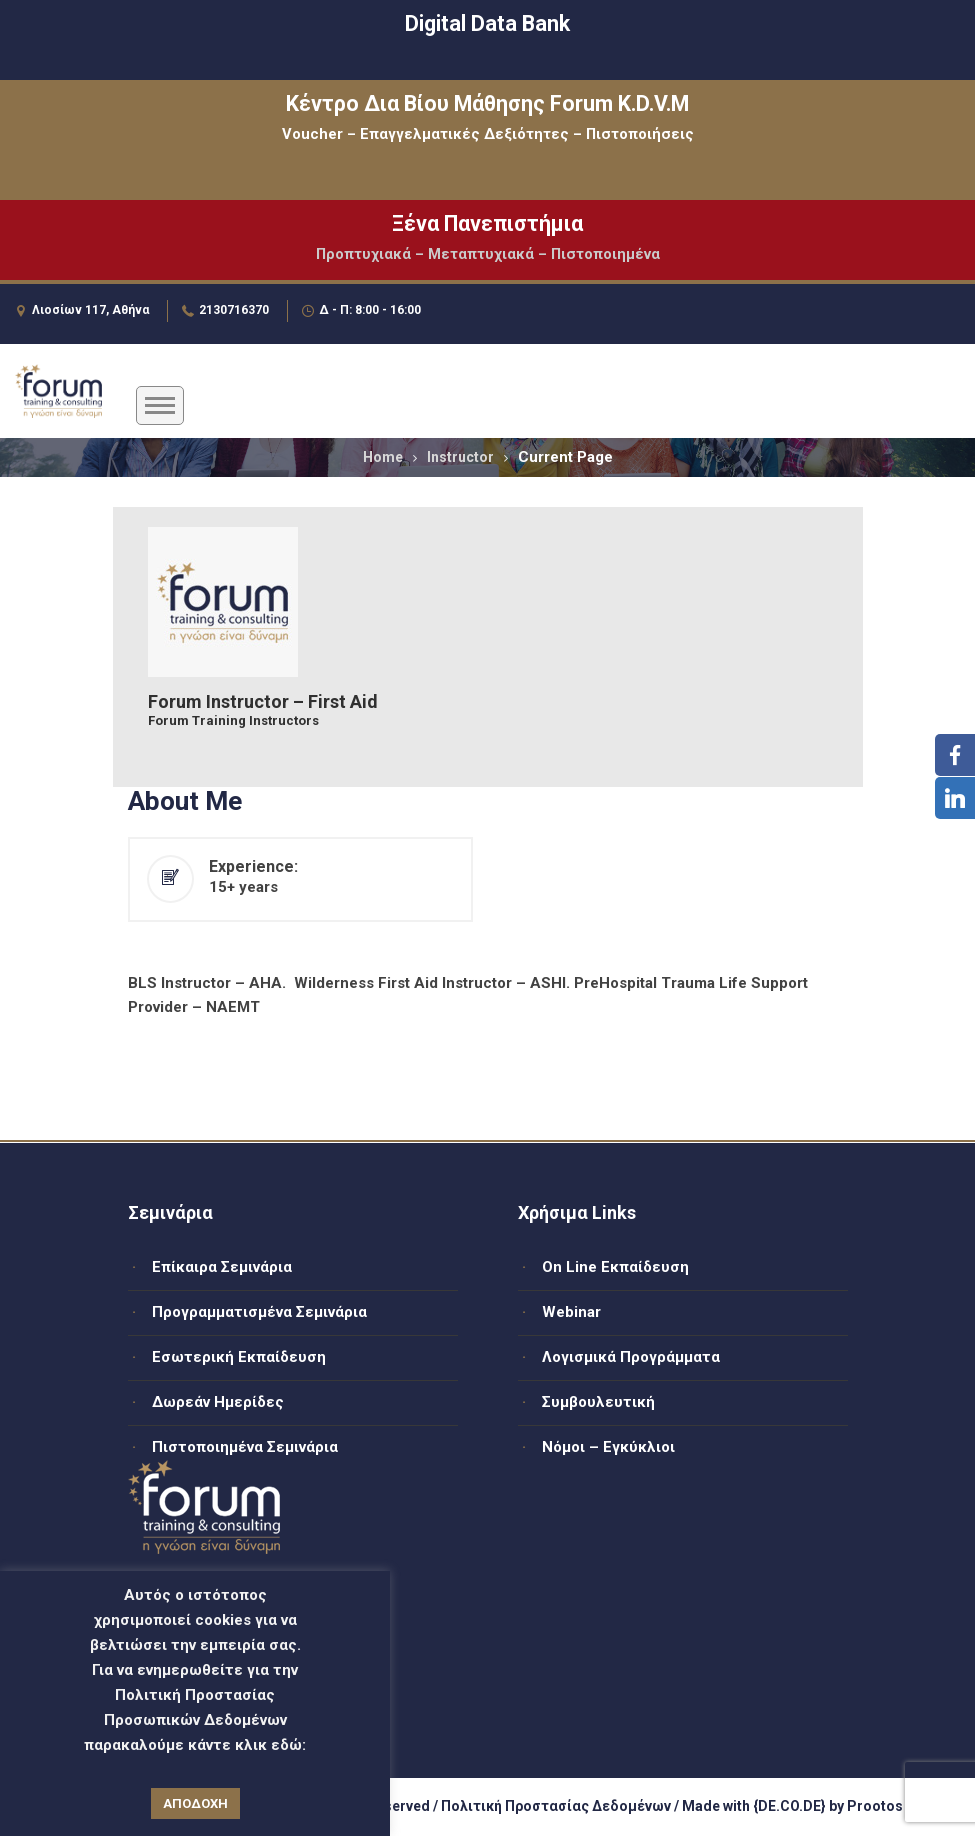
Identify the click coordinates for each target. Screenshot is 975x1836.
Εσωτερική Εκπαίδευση (239, 1357)
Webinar (571, 1312)
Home (383, 457)
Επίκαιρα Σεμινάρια (222, 1267)
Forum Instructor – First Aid (263, 702)
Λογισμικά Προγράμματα (631, 1357)
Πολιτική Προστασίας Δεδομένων (556, 1806)
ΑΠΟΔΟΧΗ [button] (195, 1803)
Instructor (460, 457)
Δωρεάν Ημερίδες (218, 1402)
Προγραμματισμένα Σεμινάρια (259, 1312)
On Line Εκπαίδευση (615, 1267)
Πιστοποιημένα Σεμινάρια (245, 1447)
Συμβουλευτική (598, 1402)
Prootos (875, 1806)
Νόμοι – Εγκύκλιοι (608, 1447)
